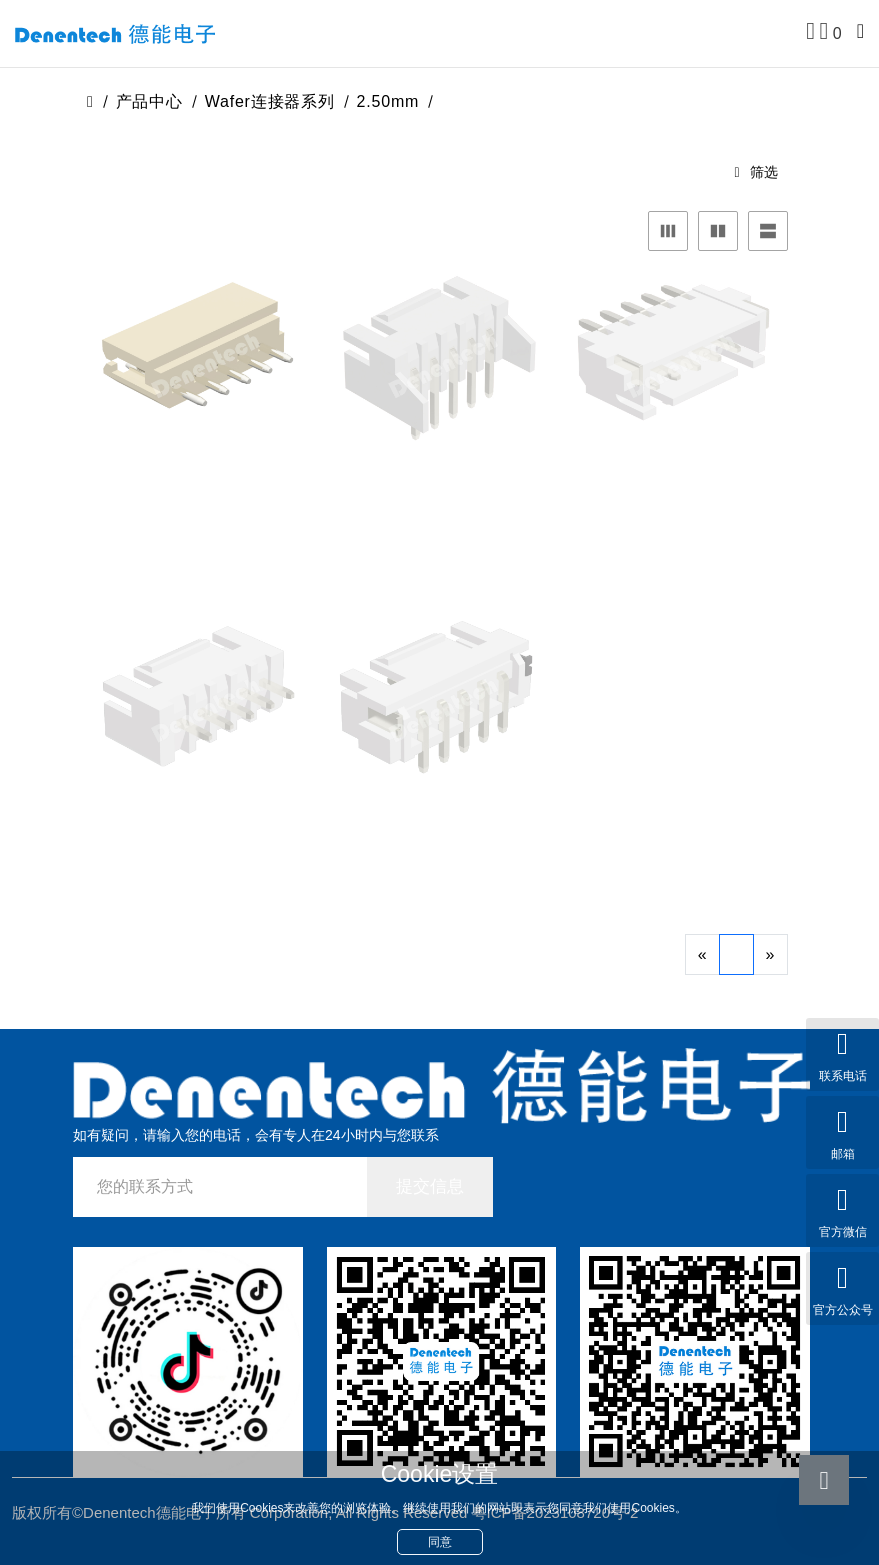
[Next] (770, 954)
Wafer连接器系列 (270, 101)
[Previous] (702, 954)
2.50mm (388, 101)
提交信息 (430, 1186)
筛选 (755, 172)
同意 (440, 1542)
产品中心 (149, 101)
